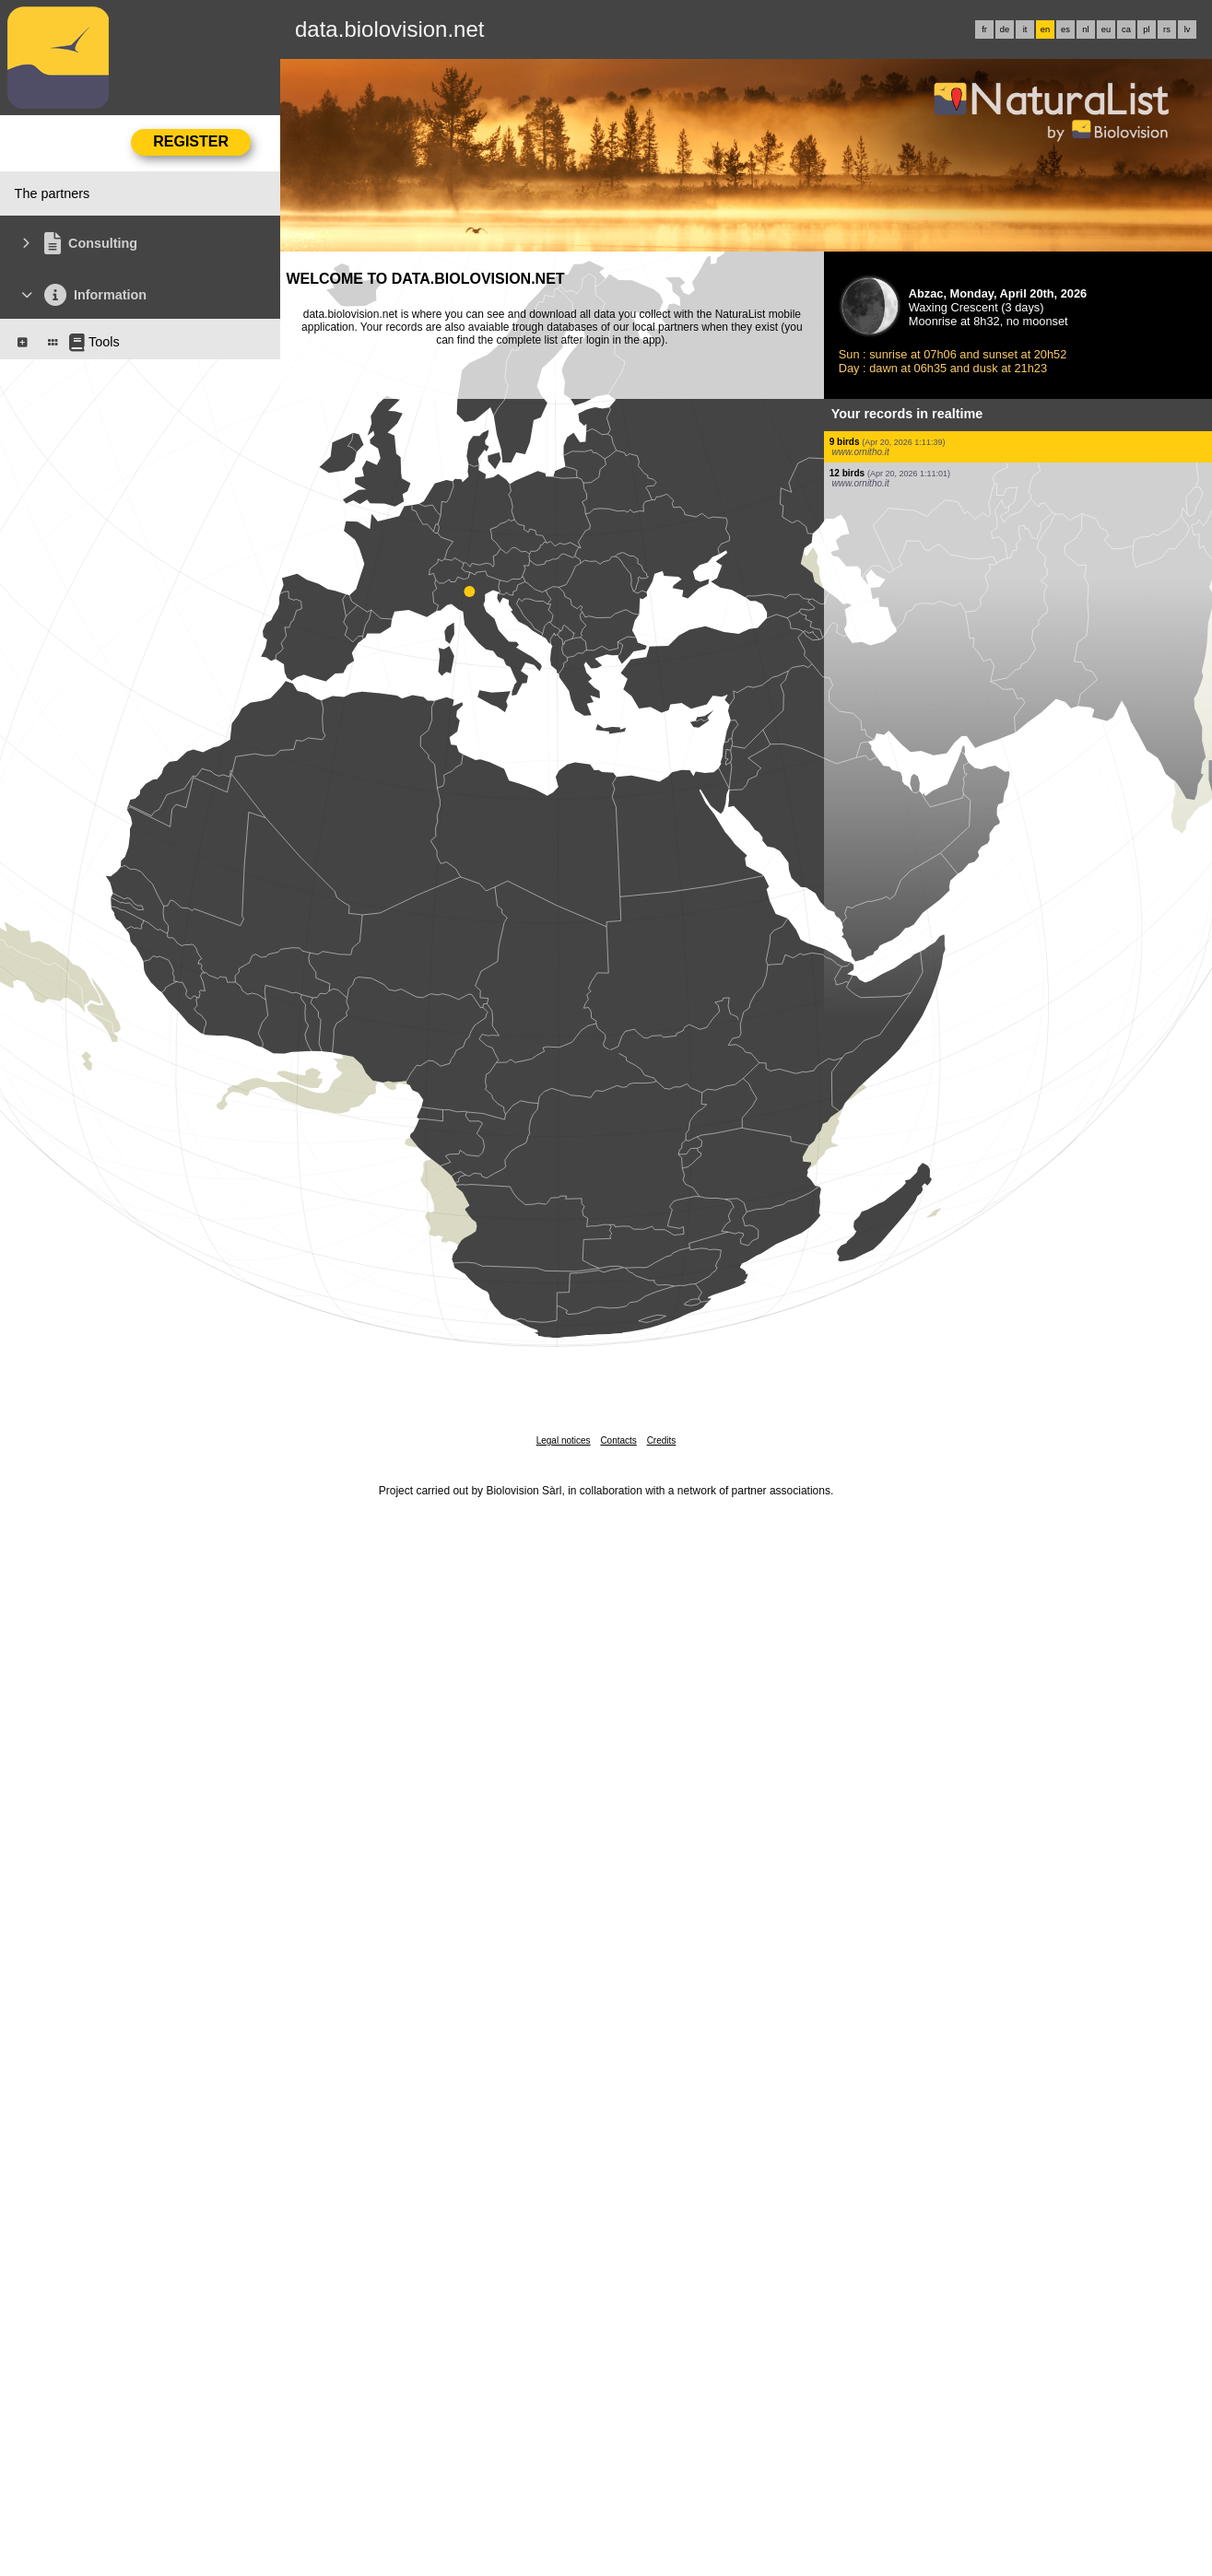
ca (1126, 29)
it (1025, 29)
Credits (662, 1440)
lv (1187, 29)
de (1004, 29)
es (1065, 29)
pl (1146, 29)
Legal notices (563, 1440)
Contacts (618, 1440)
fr (984, 29)
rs (1167, 29)
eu (1106, 29)
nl (1085, 29)
